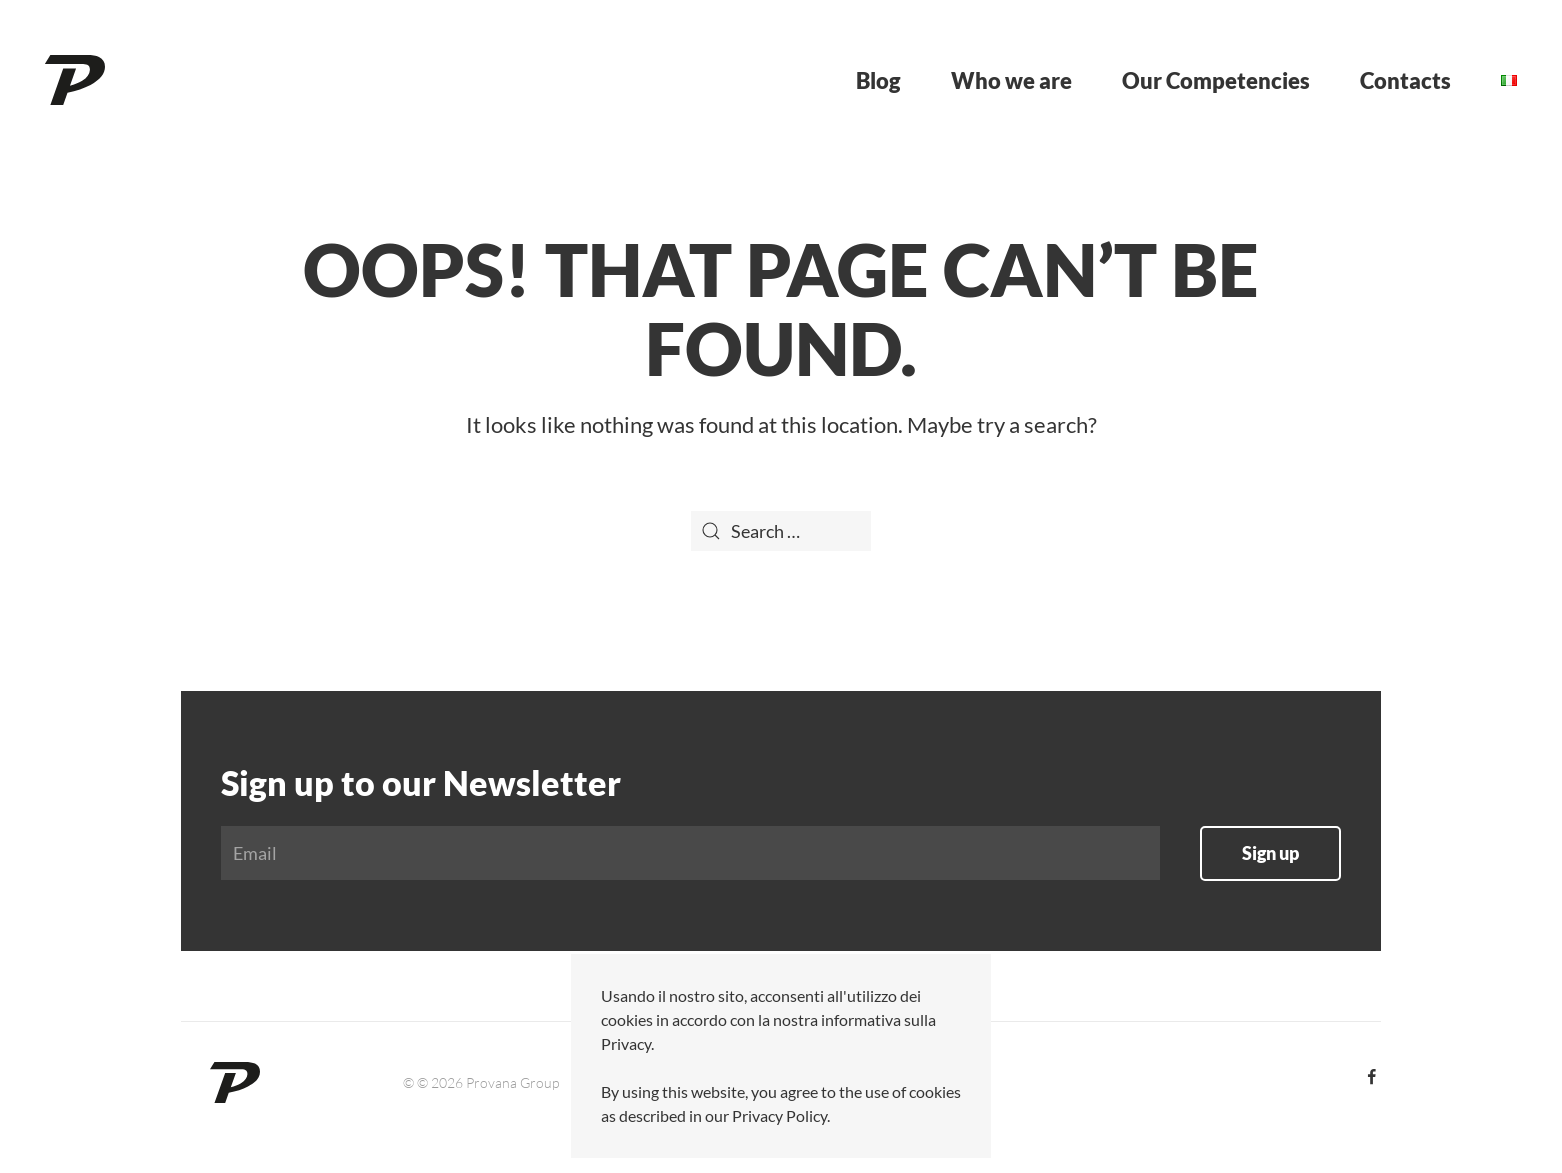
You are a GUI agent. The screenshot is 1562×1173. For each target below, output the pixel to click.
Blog (878, 80)
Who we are (1011, 80)
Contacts (1405, 80)
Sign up (1270, 853)
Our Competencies (1216, 80)
